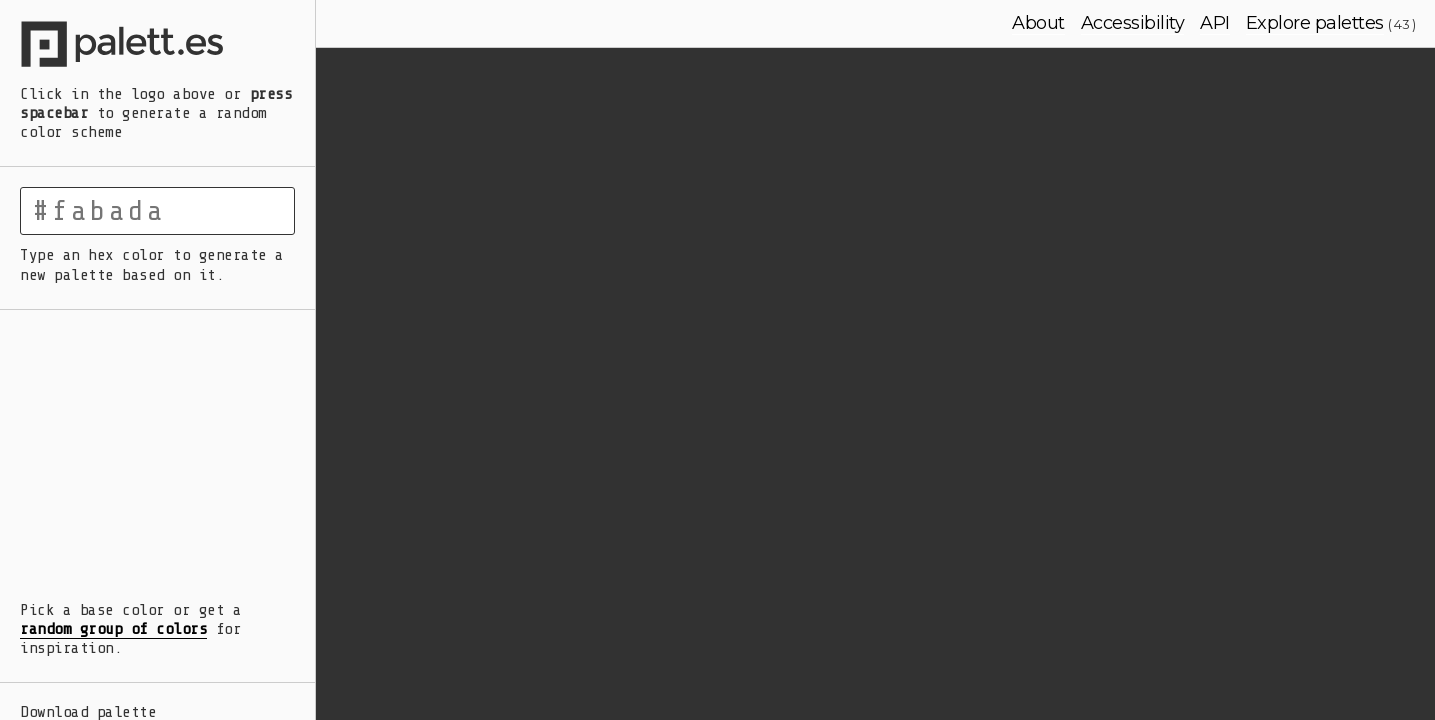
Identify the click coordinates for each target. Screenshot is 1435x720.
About (1038, 23)
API (1215, 23)
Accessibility (1133, 23)
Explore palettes (1315, 23)
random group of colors (113, 629)
